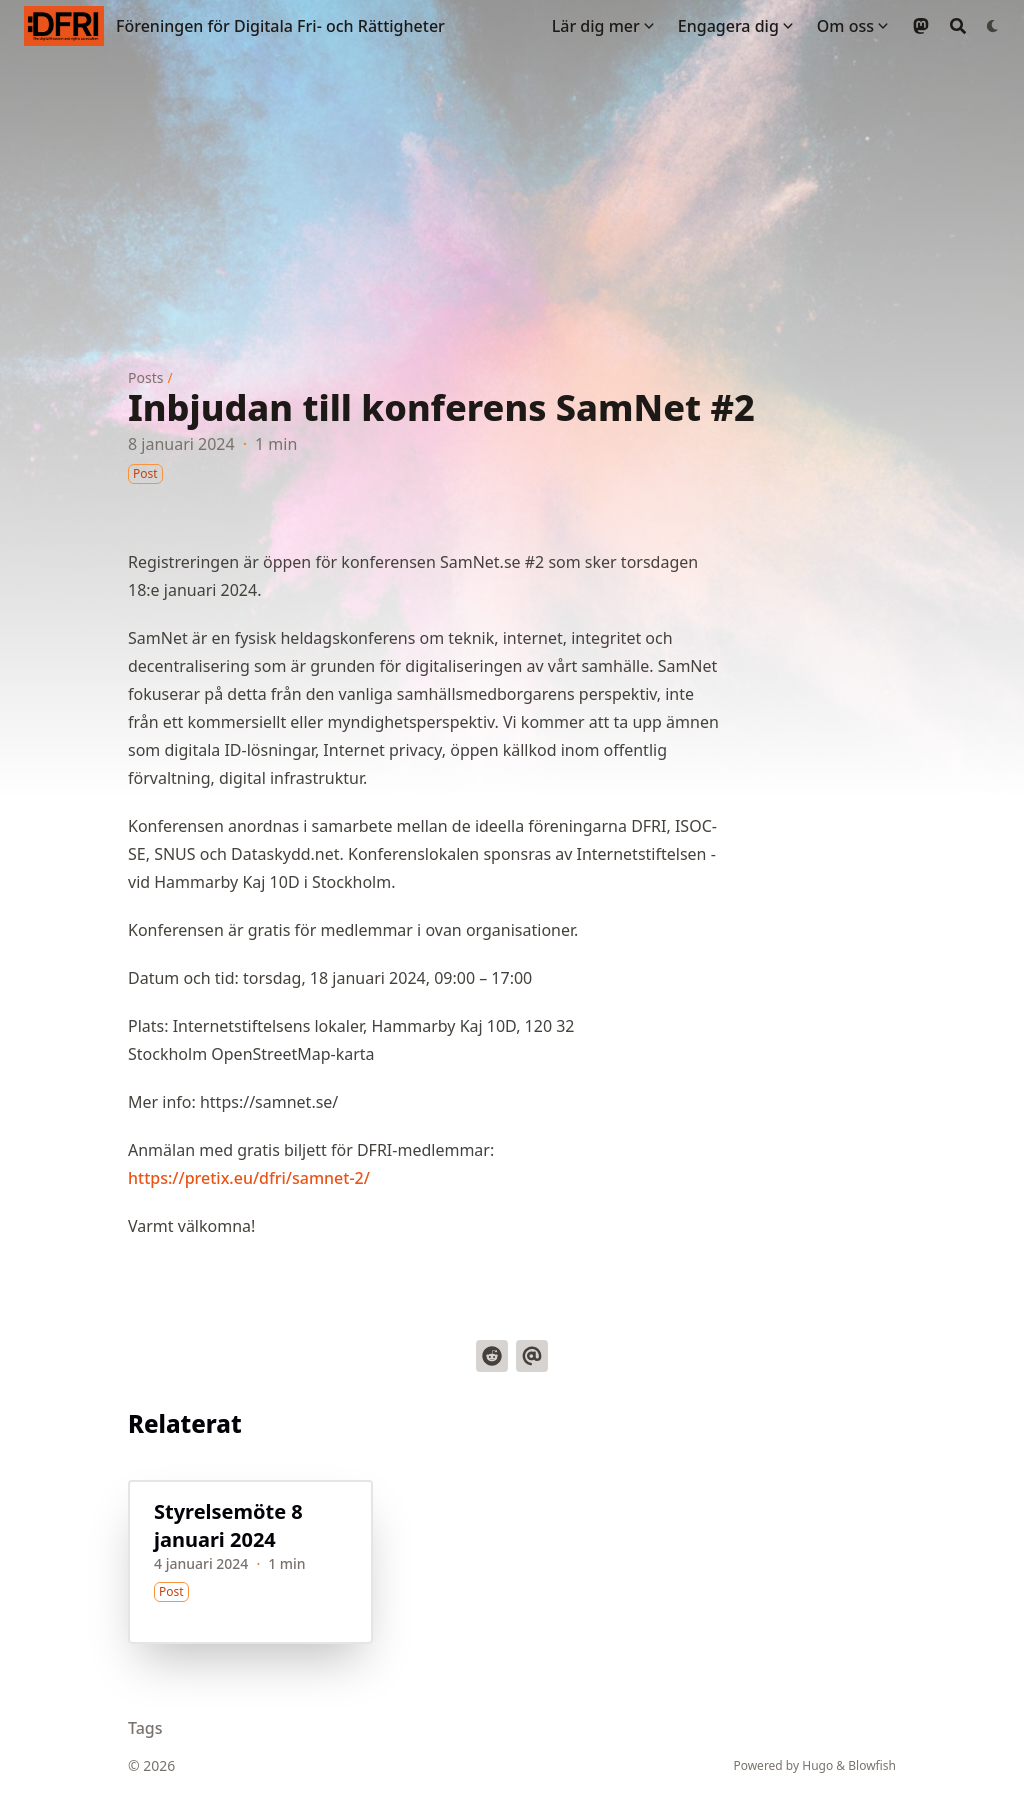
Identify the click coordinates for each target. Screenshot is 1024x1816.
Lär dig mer (596, 26)
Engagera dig (728, 26)
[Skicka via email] (532, 1356)
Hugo (817, 1765)
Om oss (845, 26)
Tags (145, 1728)
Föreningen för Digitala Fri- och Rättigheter (280, 26)
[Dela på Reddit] (492, 1356)
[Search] (958, 26)
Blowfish (872, 1765)
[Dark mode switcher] (993, 26)
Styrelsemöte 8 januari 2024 (228, 1525)
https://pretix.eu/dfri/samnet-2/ (249, 1178)
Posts (145, 377)
